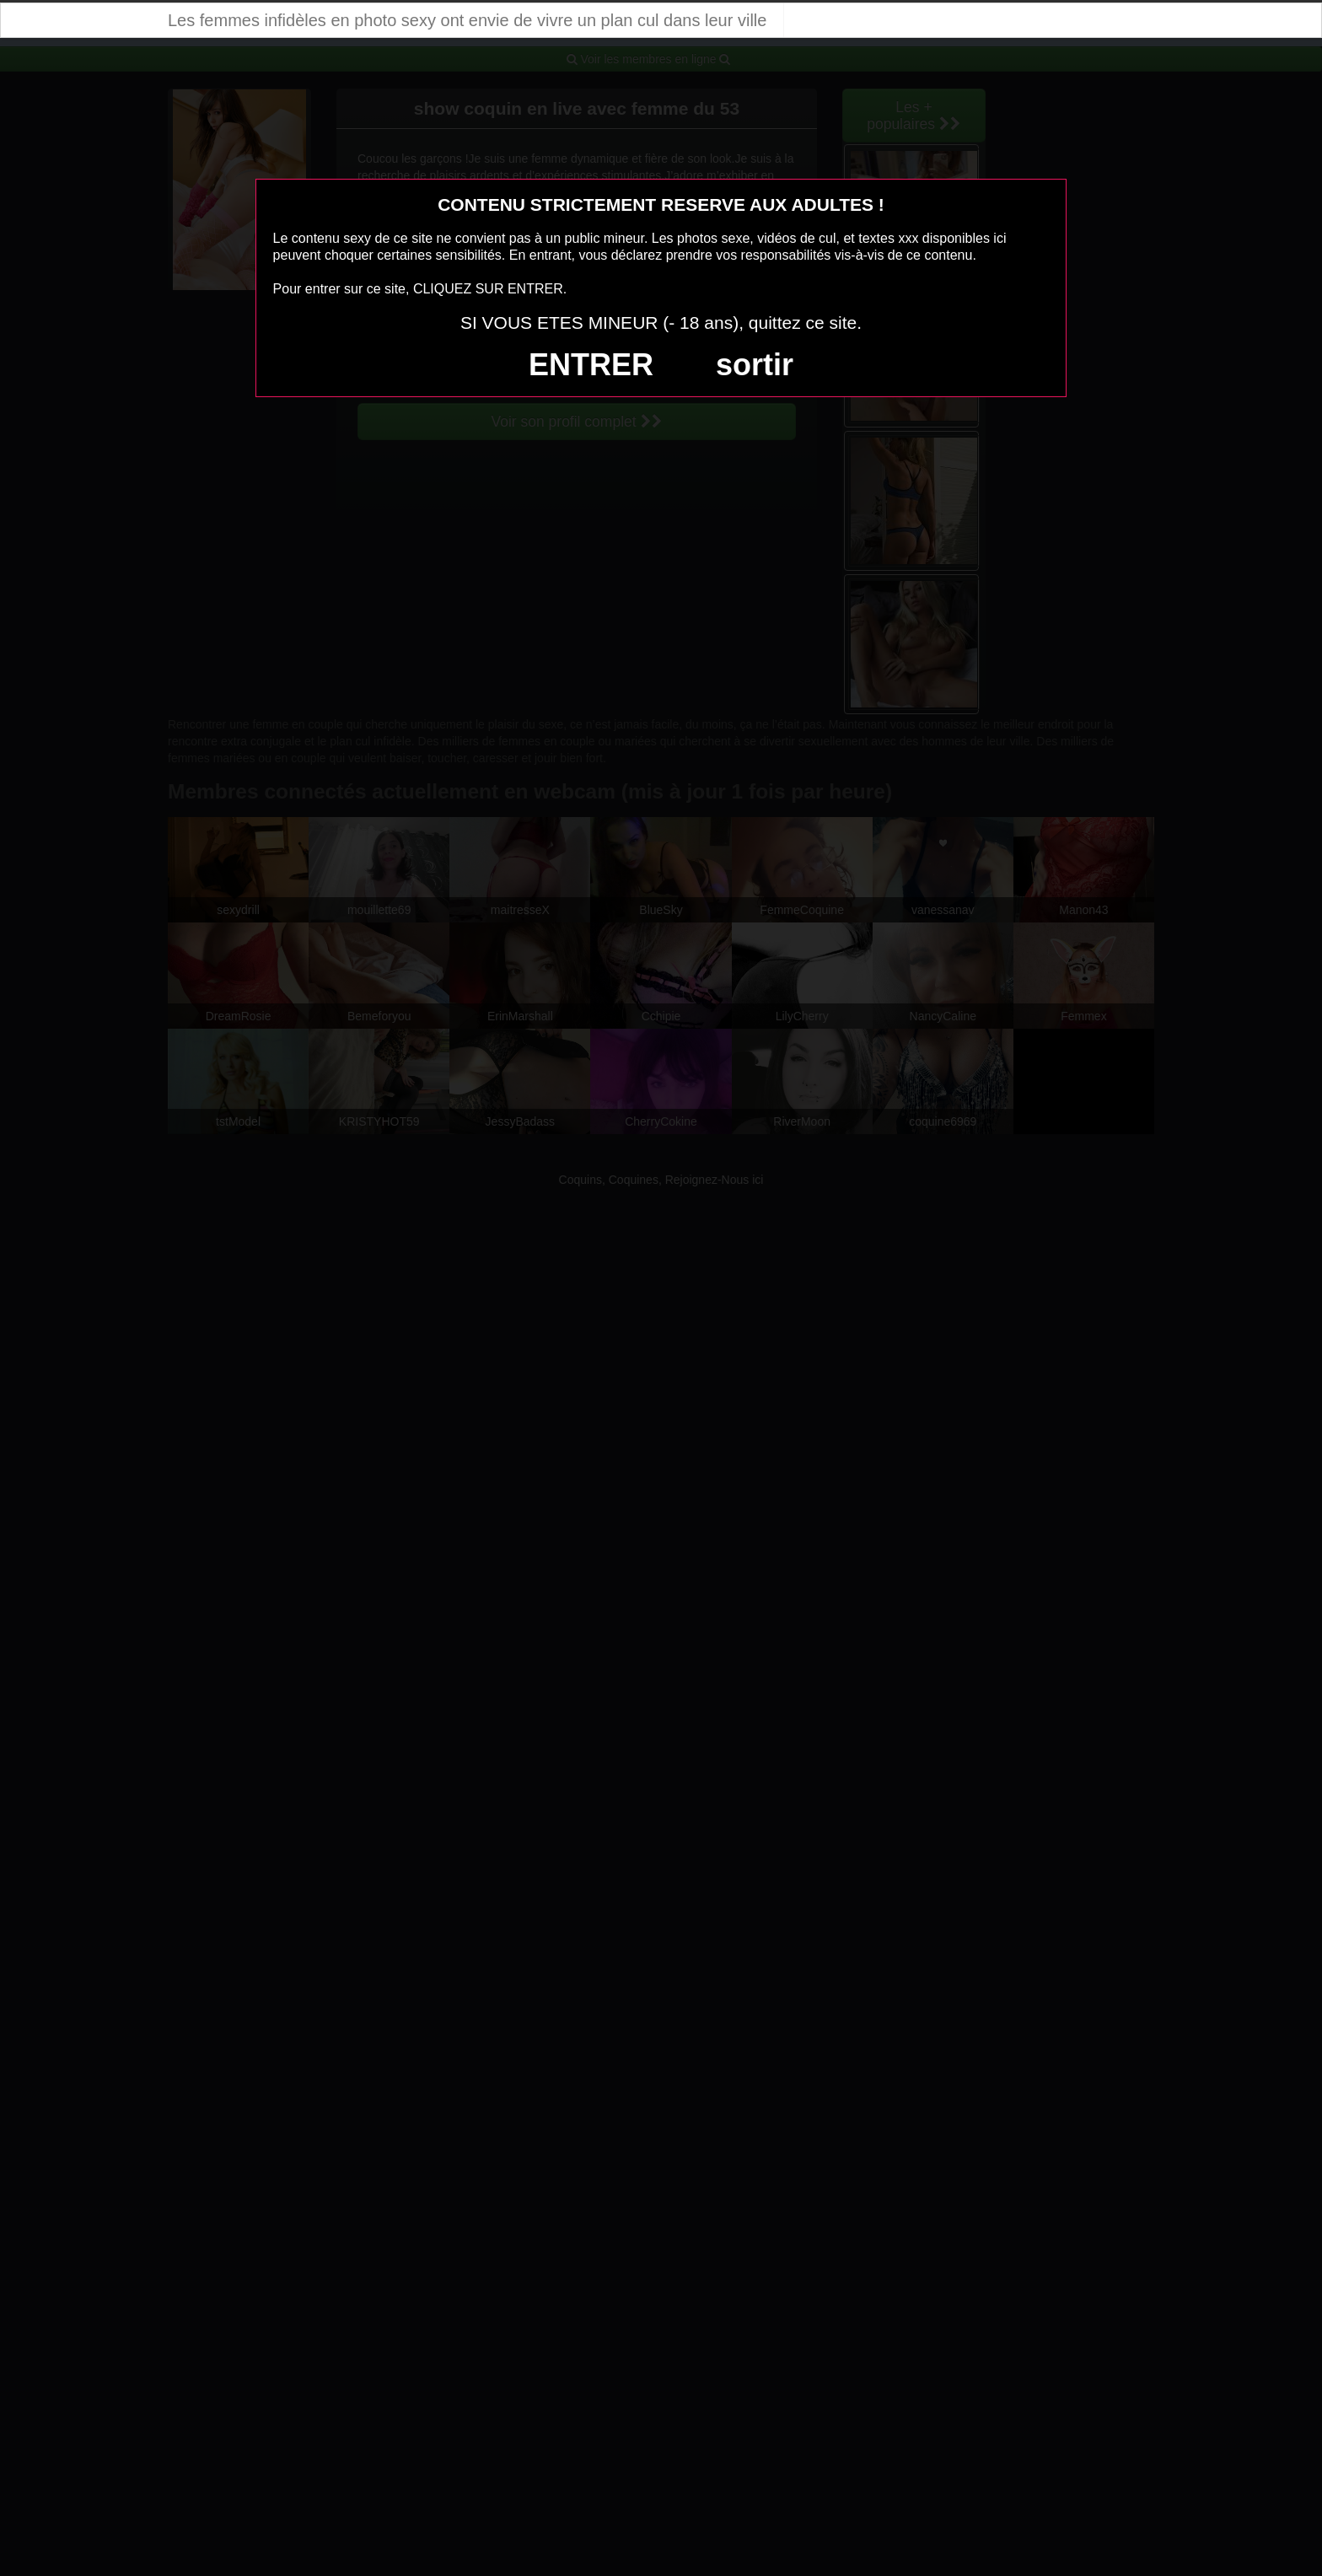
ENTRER (591, 364)
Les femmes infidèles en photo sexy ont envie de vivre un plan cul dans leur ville (467, 20)
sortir (754, 364)
